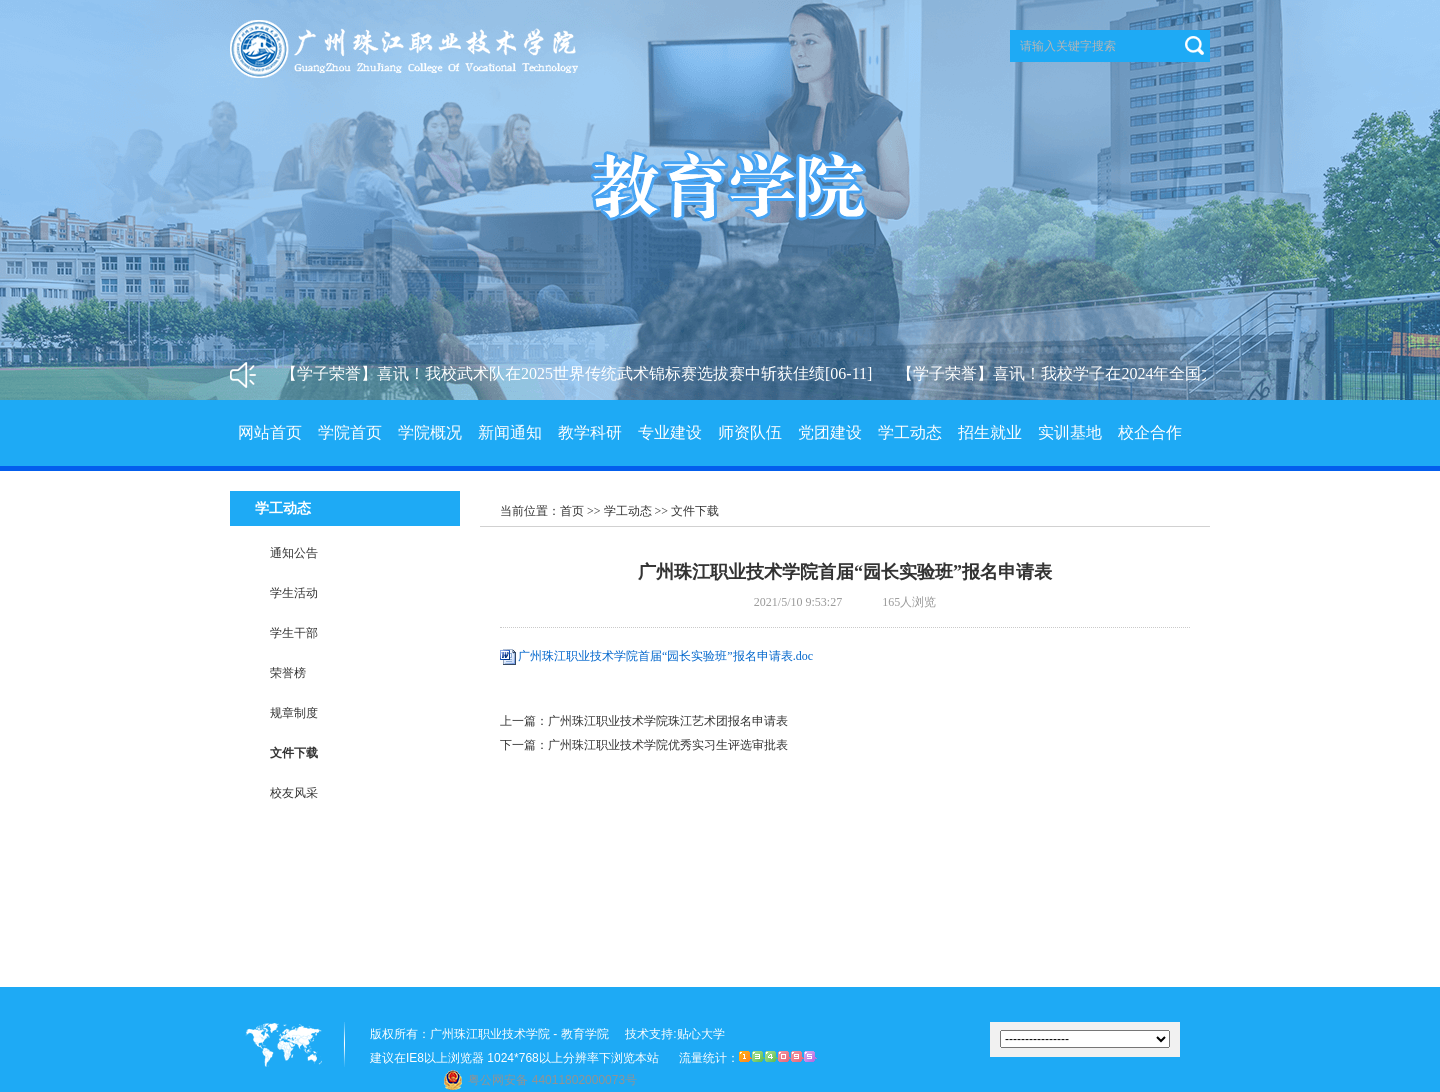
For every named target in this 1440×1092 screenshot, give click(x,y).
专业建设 (670, 432)
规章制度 (294, 713)
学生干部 (294, 633)
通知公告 (294, 553)
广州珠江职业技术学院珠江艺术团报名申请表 (668, 721)
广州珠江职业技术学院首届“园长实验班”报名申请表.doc (665, 656)
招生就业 (990, 432)
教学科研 (590, 432)
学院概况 (430, 432)
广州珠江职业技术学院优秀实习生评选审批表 (668, 745)
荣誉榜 (288, 673)
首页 (572, 511)
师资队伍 (750, 432)
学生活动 (294, 593)
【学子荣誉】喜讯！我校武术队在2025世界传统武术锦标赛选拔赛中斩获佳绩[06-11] (579, 373)
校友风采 (294, 793)
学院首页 (350, 432)
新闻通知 (510, 432)
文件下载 (294, 753)
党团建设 (830, 432)
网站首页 (270, 432)
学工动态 (910, 432)
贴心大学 (701, 1034)
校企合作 (1150, 432)
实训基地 (1070, 432)
